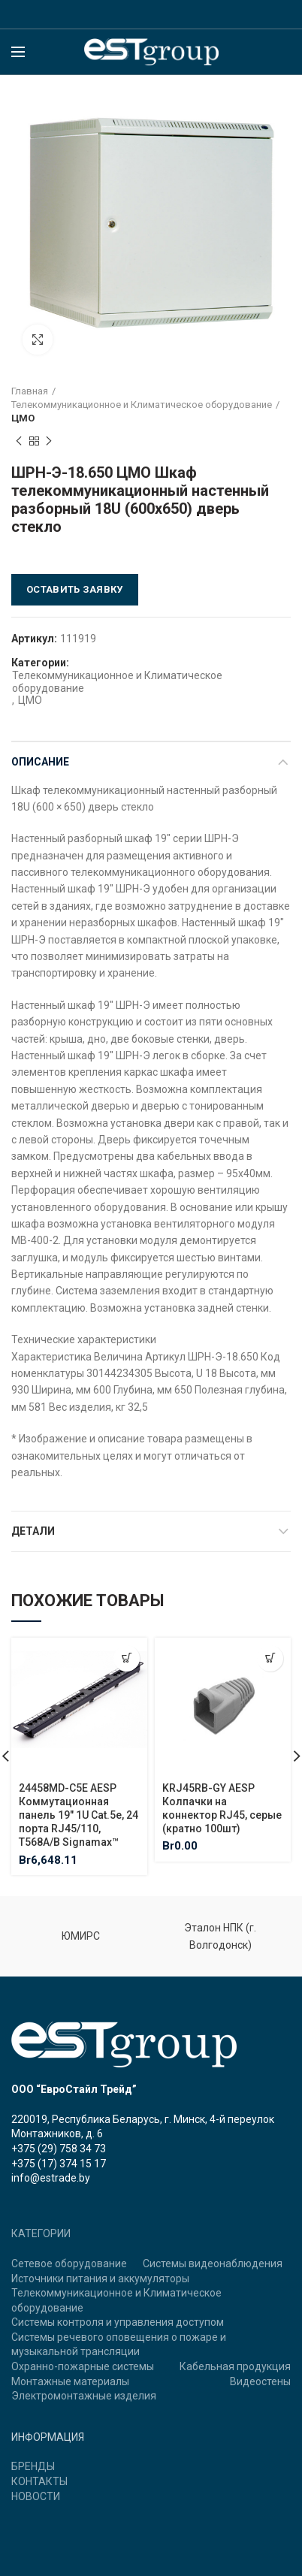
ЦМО (23, 418)
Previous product (18, 441)
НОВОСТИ (35, 2496)
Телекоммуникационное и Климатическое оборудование (141, 404)
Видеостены (260, 2381)
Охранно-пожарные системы (82, 2366)
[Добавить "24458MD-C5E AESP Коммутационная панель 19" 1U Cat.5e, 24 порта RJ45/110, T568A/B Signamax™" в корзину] (126, 1658)
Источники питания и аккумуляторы (100, 2278)
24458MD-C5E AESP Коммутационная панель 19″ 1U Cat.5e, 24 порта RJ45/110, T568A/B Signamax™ (78, 1815)
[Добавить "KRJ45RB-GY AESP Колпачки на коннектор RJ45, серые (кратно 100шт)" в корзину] (270, 1658)
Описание (40, 762)
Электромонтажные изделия (83, 2396)
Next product (48, 441)
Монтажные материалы (70, 2381)
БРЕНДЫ (33, 2466)
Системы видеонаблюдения (212, 2263)
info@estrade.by (50, 2178)
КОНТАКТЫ (39, 2481)
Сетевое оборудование (69, 2263)
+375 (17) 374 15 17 (58, 2164)
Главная (29, 391)
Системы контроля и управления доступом (117, 2322)
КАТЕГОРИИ (41, 2233)
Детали (33, 1531)
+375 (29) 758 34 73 (58, 2149)
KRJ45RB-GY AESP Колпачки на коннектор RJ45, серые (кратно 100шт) (222, 1808)
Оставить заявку (74, 589)
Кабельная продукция (235, 2366)
